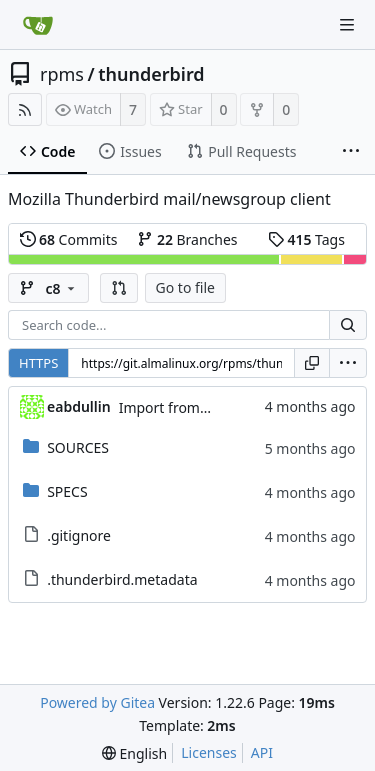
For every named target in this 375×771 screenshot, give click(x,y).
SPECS (67, 491)
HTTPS (38, 363)
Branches (187, 239)
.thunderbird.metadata (122, 579)
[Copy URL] (312, 363)
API (262, 752)
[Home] (38, 25)
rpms (62, 74)
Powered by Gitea (97, 702)
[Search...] (348, 325)
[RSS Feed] (25, 109)
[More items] (351, 152)
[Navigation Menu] (347, 25)
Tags (306, 239)
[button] (119, 288)
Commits (69, 239)
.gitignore (79, 535)
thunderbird (151, 74)
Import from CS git (180, 407)
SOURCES (78, 447)
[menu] (348, 363)
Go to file (185, 287)
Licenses (209, 752)
